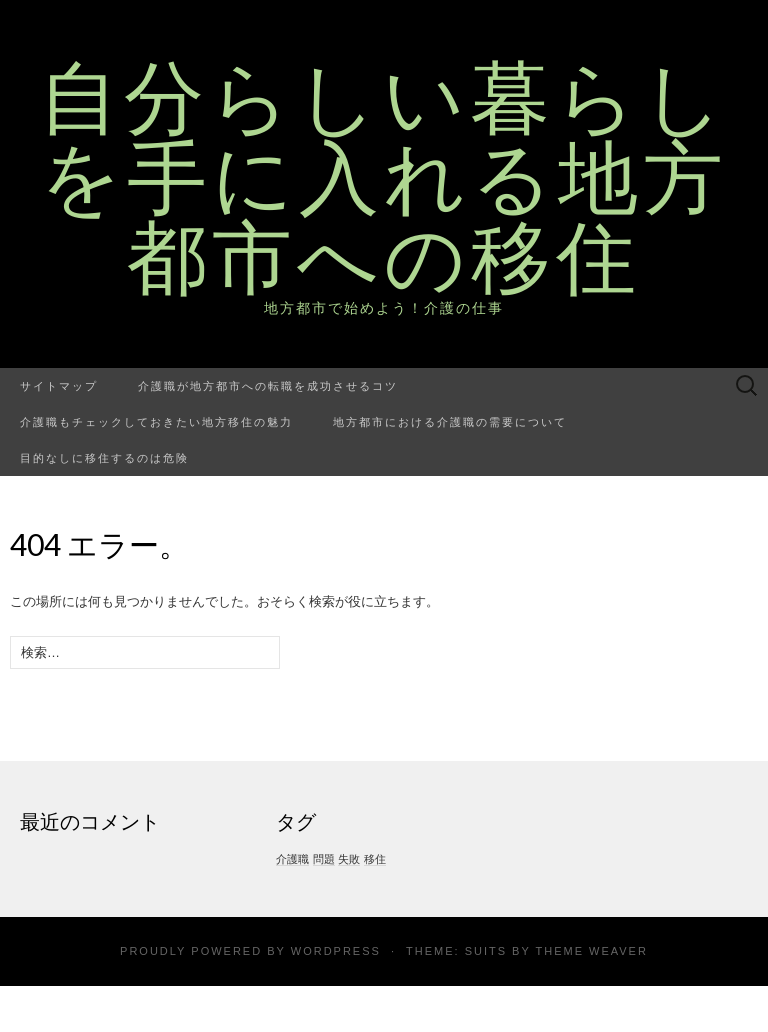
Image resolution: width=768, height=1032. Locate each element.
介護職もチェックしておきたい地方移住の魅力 (156, 421)
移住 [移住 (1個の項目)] (375, 859)
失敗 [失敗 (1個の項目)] (349, 859)
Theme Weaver (591, 951)
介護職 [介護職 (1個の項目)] (292, 859)
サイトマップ (59, 385)
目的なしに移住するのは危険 (104, 457)
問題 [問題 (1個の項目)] (324, 859)
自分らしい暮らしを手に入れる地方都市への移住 (384, 175)
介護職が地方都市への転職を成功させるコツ (268, 385)
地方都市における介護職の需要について (450, 421)
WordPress (336, 951)
